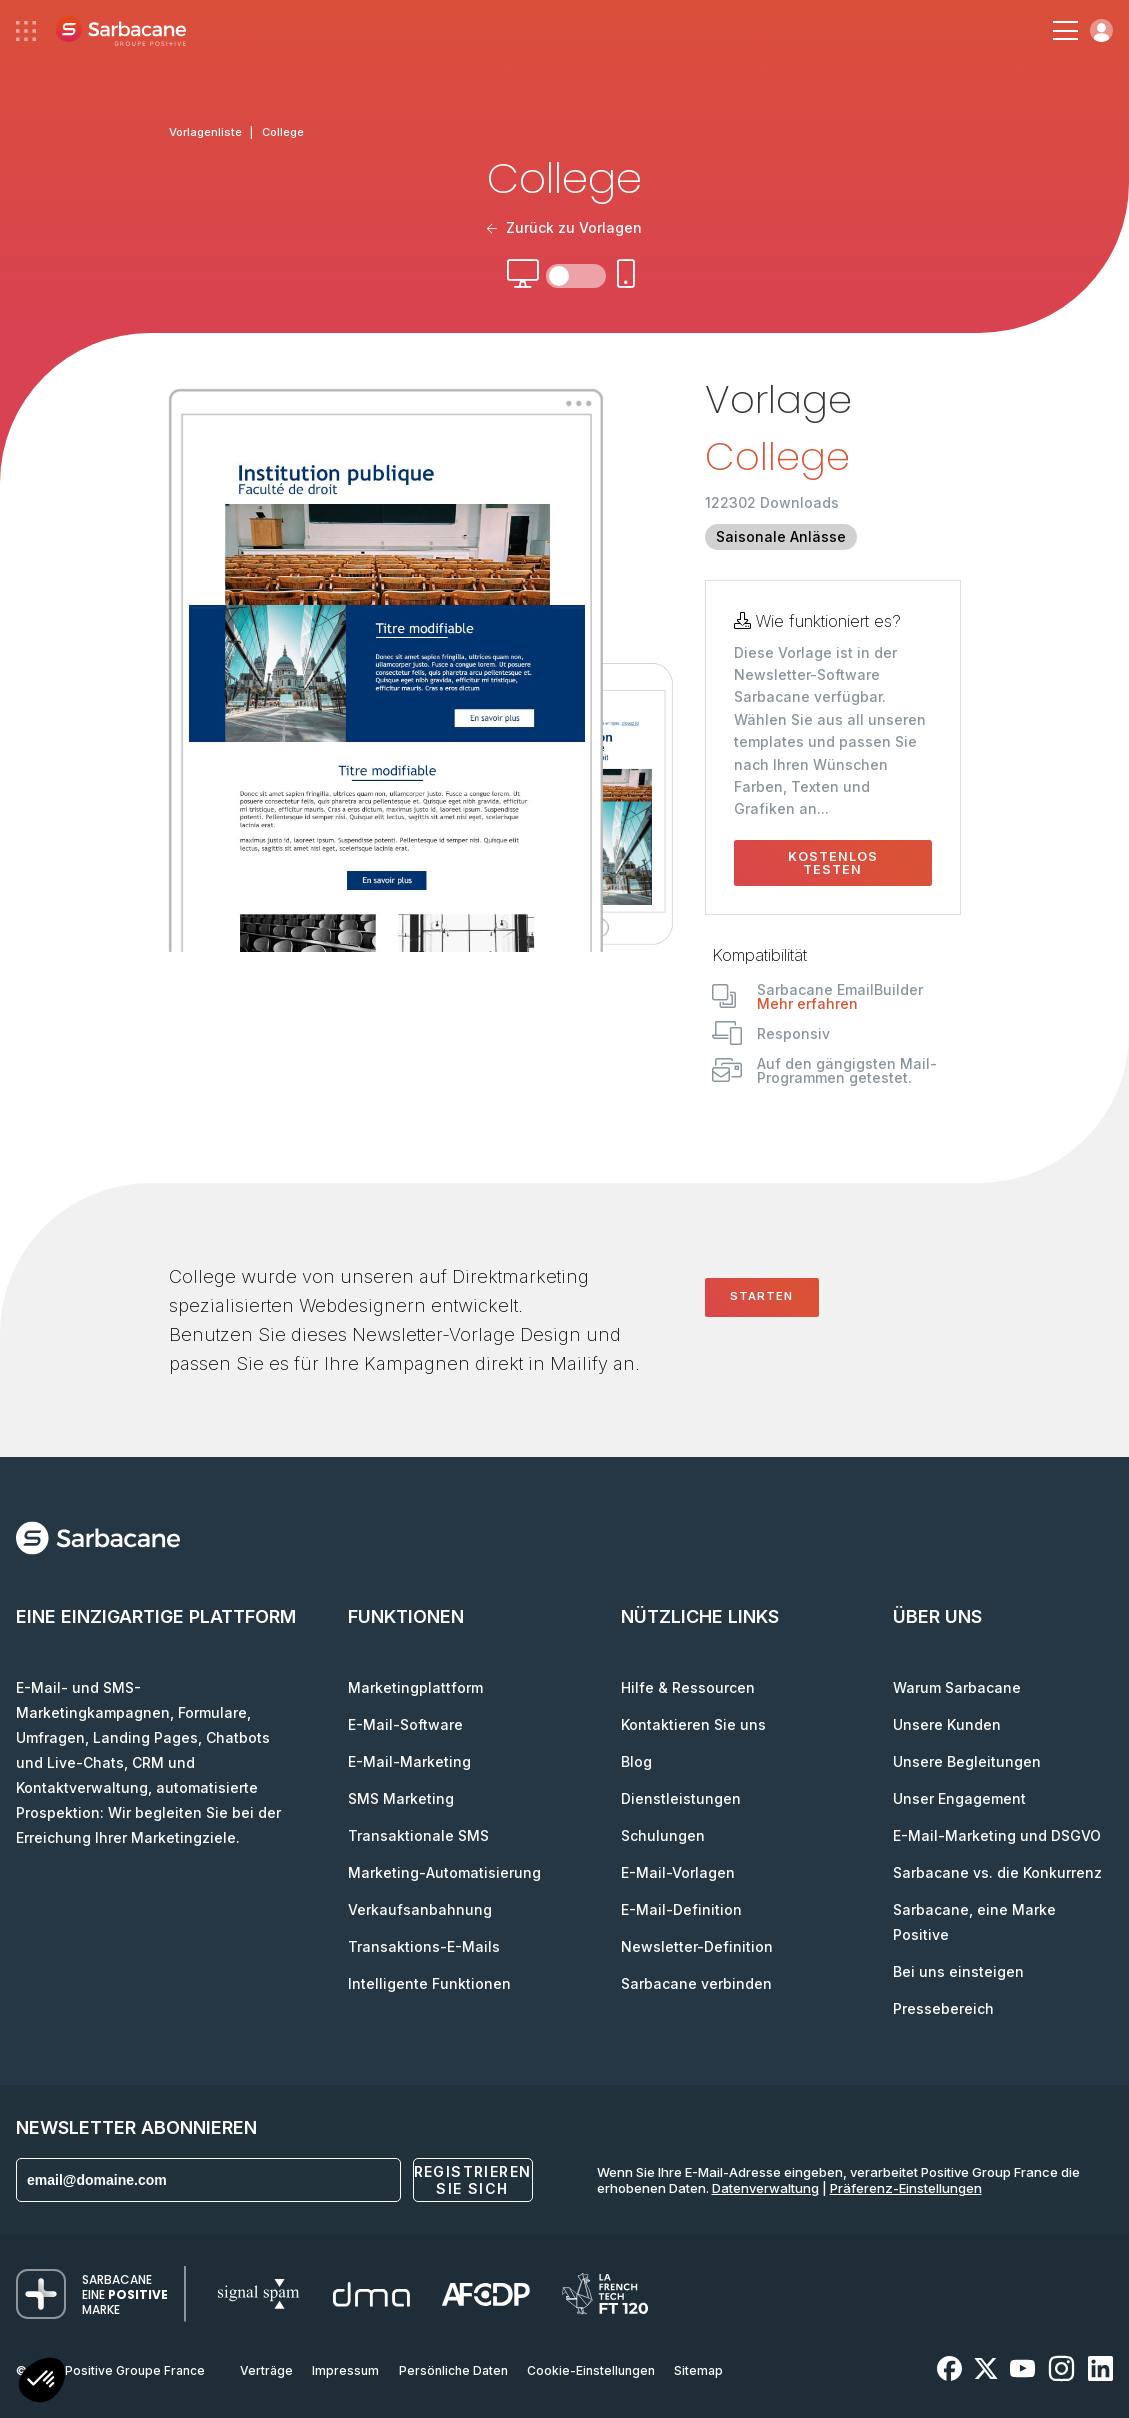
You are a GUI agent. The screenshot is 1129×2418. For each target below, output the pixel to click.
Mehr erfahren (807, 1003)
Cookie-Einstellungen (591, 2370)
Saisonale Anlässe (781, 536)
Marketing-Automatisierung (444, 1872)
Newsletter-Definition (697, 1946)
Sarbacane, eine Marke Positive (974, 1922)
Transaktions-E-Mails (424, 1946)
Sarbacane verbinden (696, 1983)
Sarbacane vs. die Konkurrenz (997, 1872)
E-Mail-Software (405, 1724)
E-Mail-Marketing (409, 1761)
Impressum (345, 2370)
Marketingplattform (415, 1687)
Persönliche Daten (453, 2370)
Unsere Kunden (947, 1724)
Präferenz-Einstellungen (906, 2188)
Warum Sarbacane (957, 1687)
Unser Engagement (959, 1798)
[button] (42, 2382)
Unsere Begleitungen (967, 1761)
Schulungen (663, 1835)
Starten (761, 1296)
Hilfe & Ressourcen (688, 1687)
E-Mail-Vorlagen (678, 1872)
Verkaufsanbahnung (420, 1909)
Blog (636, 1761)
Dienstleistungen (681, 1798)
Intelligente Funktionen (429, 1983)
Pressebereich (943, 2008)
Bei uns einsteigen (958, 1971)
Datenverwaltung (765, 2188)
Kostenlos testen (833, 863)
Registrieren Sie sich (473, 2180)
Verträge (266, 2370)
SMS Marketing (401, 1798)
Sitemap (698, 2370)
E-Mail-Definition (681, 1909)
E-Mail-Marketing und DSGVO (997, 1835)
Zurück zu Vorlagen (565, 227)
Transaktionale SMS (418, 1835)
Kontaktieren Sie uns (693, 1724)
